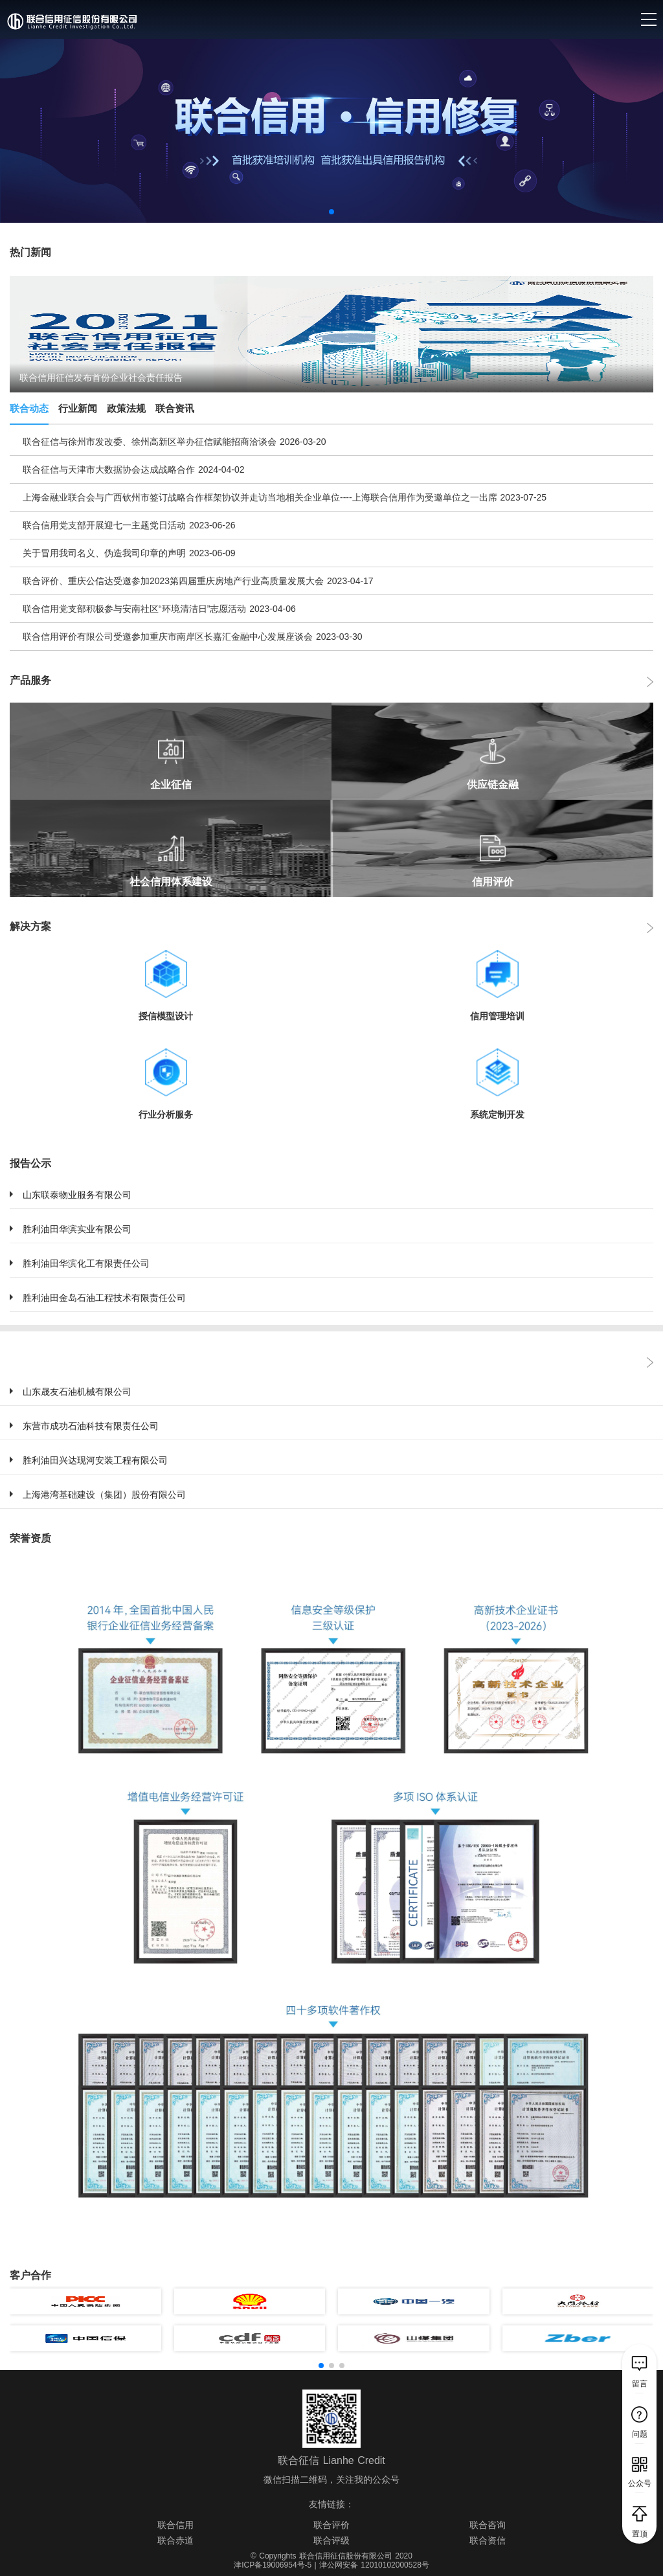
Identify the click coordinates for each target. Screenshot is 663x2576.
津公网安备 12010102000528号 (374, 2565)
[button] (331, 211)
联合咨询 (487, 2525)
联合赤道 (175, 2540)
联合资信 (487, 2540)
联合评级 (331, 2540)
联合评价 (331, 2525)
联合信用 (175, 2525)
